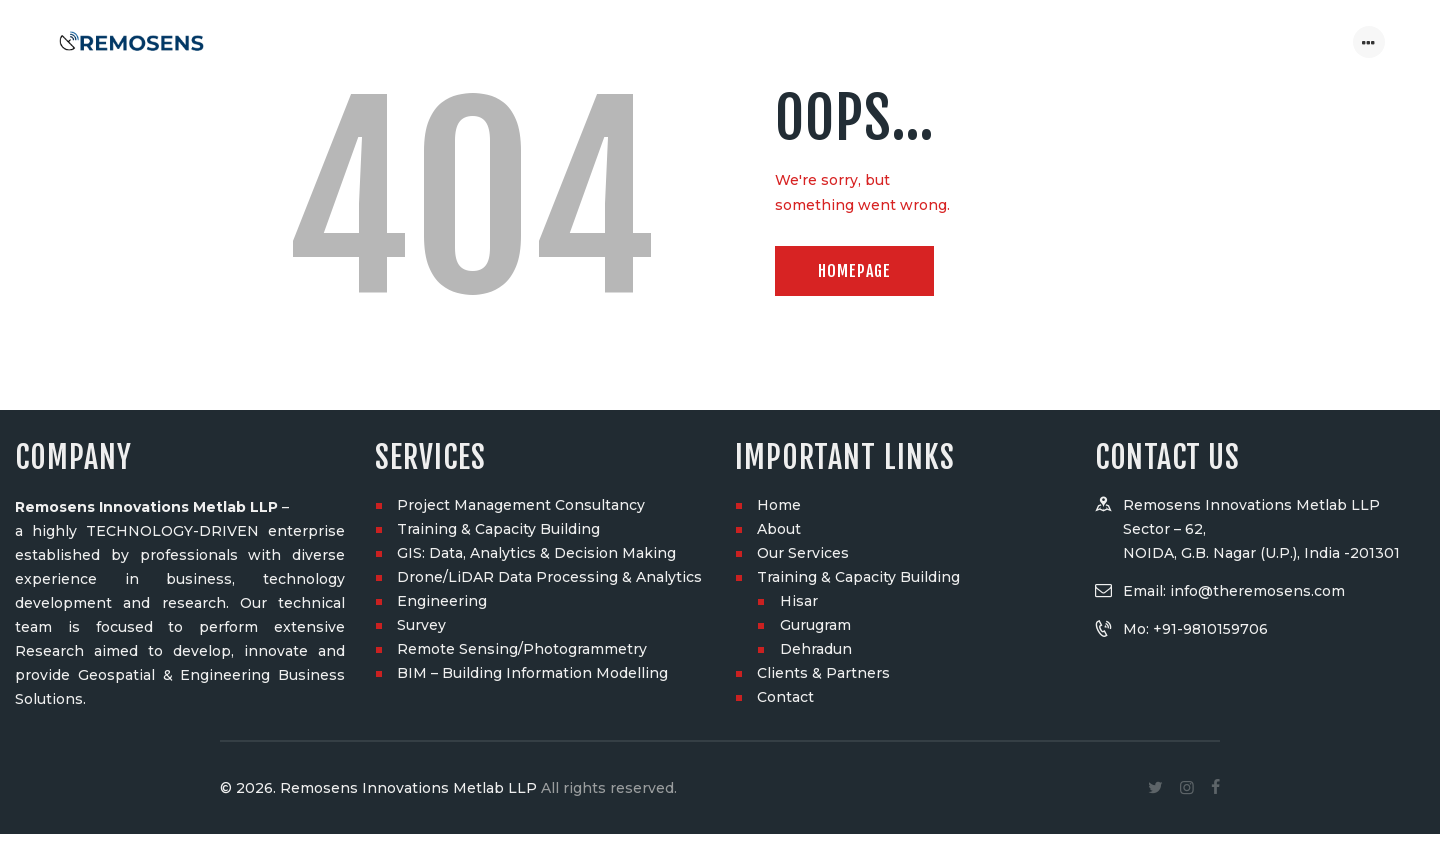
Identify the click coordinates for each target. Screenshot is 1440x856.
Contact (785, 375)
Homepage (854, 271)
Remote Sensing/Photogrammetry (522, 327)
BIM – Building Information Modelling (532, 351)
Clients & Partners (823, 351)
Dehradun (816, 327)
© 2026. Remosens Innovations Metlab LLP (378, 466)
